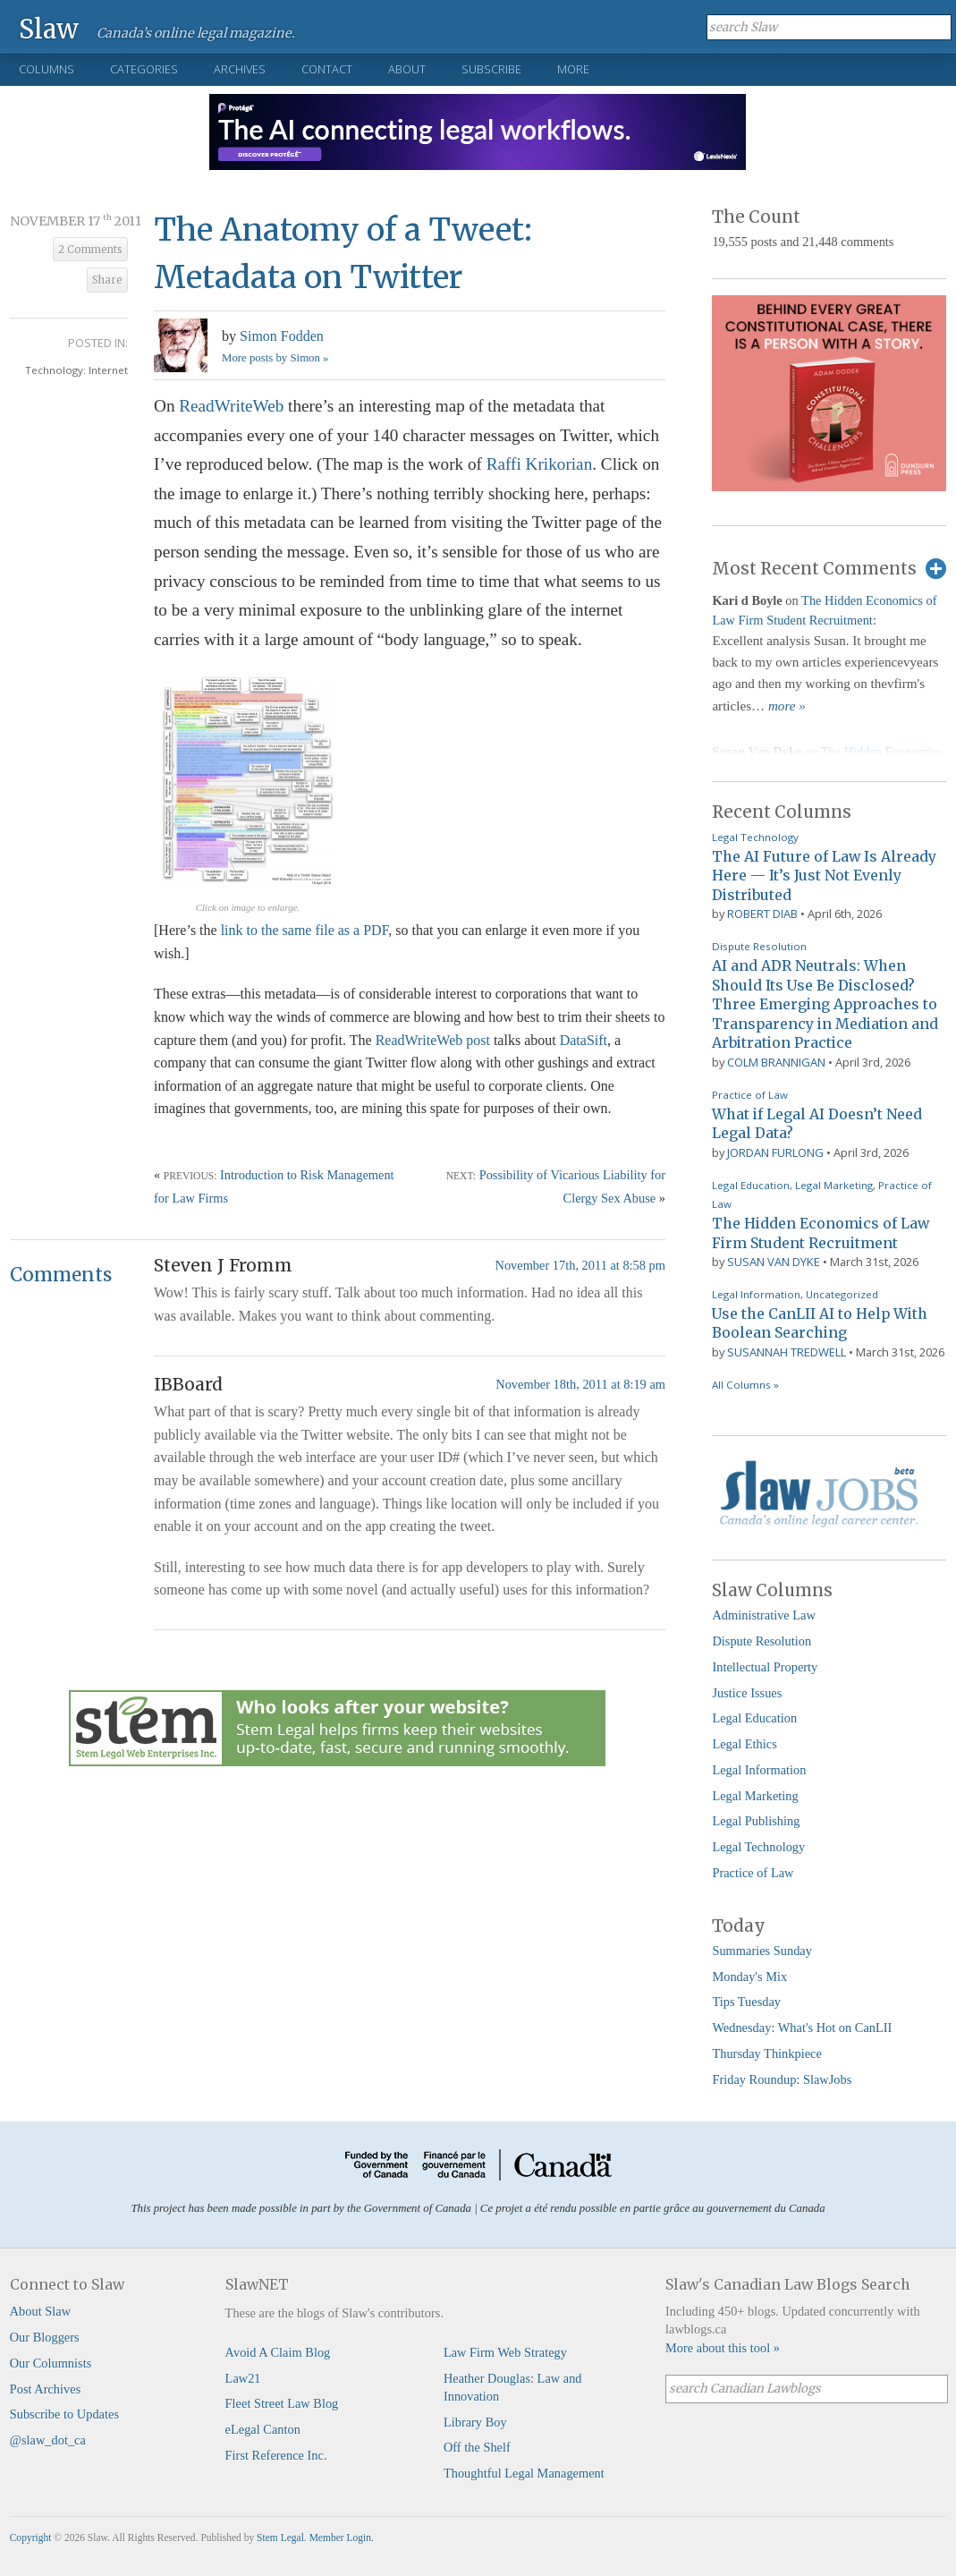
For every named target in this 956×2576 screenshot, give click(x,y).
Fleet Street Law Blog (282, 2403)
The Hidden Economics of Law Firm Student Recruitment (820, 1233)
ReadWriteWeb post (433, 1040)
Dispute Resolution (759, 946)
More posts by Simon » (275, 358)
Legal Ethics (744, 1744)
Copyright (31, 2537)
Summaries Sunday (762, 1950)
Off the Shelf (477, 2447)
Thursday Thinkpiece (766, 2053)
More (573, 69)
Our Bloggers (45, 2337)
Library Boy (475, 2422)
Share (107, 280)
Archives (240, 69)
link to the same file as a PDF (305, 930)
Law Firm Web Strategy (505, 2352)
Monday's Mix (749, 1976)
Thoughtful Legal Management (524, 2473)
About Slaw (40, 2311)
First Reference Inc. (276, 2455)
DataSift (583, 1040)
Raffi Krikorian (539, 464)
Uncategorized (842, 1294)
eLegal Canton (262, 2429)
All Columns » (745, 1384)
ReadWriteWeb (231, 405)
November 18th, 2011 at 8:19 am (580, 1384)
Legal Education (751, 1185)
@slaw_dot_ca (48, 2440)
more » (787, 706)
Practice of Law (750, 1094)
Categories (144, 69)
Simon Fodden (282, 336)
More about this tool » (722, 2348)
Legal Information (756, 1294)
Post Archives (45, 2389)
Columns (46, 69)
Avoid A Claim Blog (278, 2352)
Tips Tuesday (746, 2001)
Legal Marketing (834, 1185)
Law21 (243, 2378)
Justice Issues (747, 1693)
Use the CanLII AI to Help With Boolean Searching (819, 1323)
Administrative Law (764, 1615)
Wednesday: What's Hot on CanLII (802, 2027)
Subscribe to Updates (64, 2414)
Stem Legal (280, 2537)
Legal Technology (755, 837)
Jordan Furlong (775, 1152)
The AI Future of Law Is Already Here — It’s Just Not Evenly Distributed (824, 875)
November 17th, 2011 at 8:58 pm (580, 1265)
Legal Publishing (755, 1821)
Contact (326, 69)
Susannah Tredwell (786, 1352)
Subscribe (491, 69)
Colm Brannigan (776, 1062)
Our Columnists (51, 2363)
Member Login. (341, 2537)
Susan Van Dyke (773, 1262)
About (407, 69)
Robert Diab (762, 913)
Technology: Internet (76, 370)
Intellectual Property (764, 1667)
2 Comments (90, 249)
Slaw (49, 28)
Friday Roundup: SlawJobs (781, 2079)
